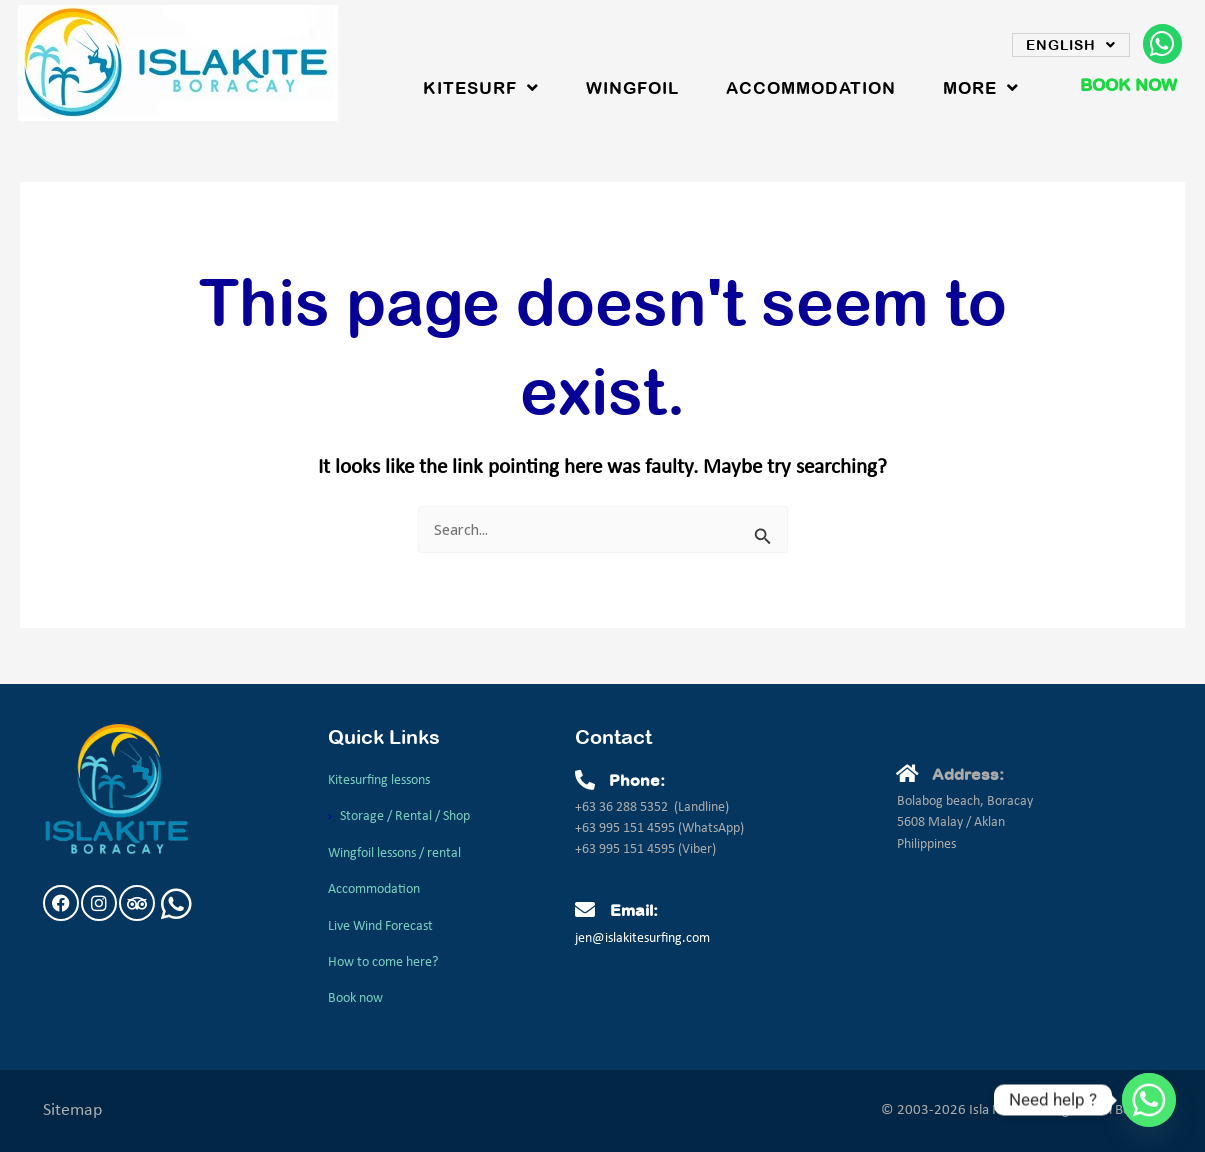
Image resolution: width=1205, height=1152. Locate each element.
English (1071, 45)
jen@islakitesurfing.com (642, 937)
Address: (968, 774)
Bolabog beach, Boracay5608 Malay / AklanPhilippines (965, 821)
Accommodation (811, 88)
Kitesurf (481, 88)
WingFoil (632, 88)
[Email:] (585, 909)
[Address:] (907, 774)
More (981, 88)
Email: (634, 909)
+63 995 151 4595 (626, 827)
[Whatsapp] (1149, 1100)
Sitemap (72, 1107)
